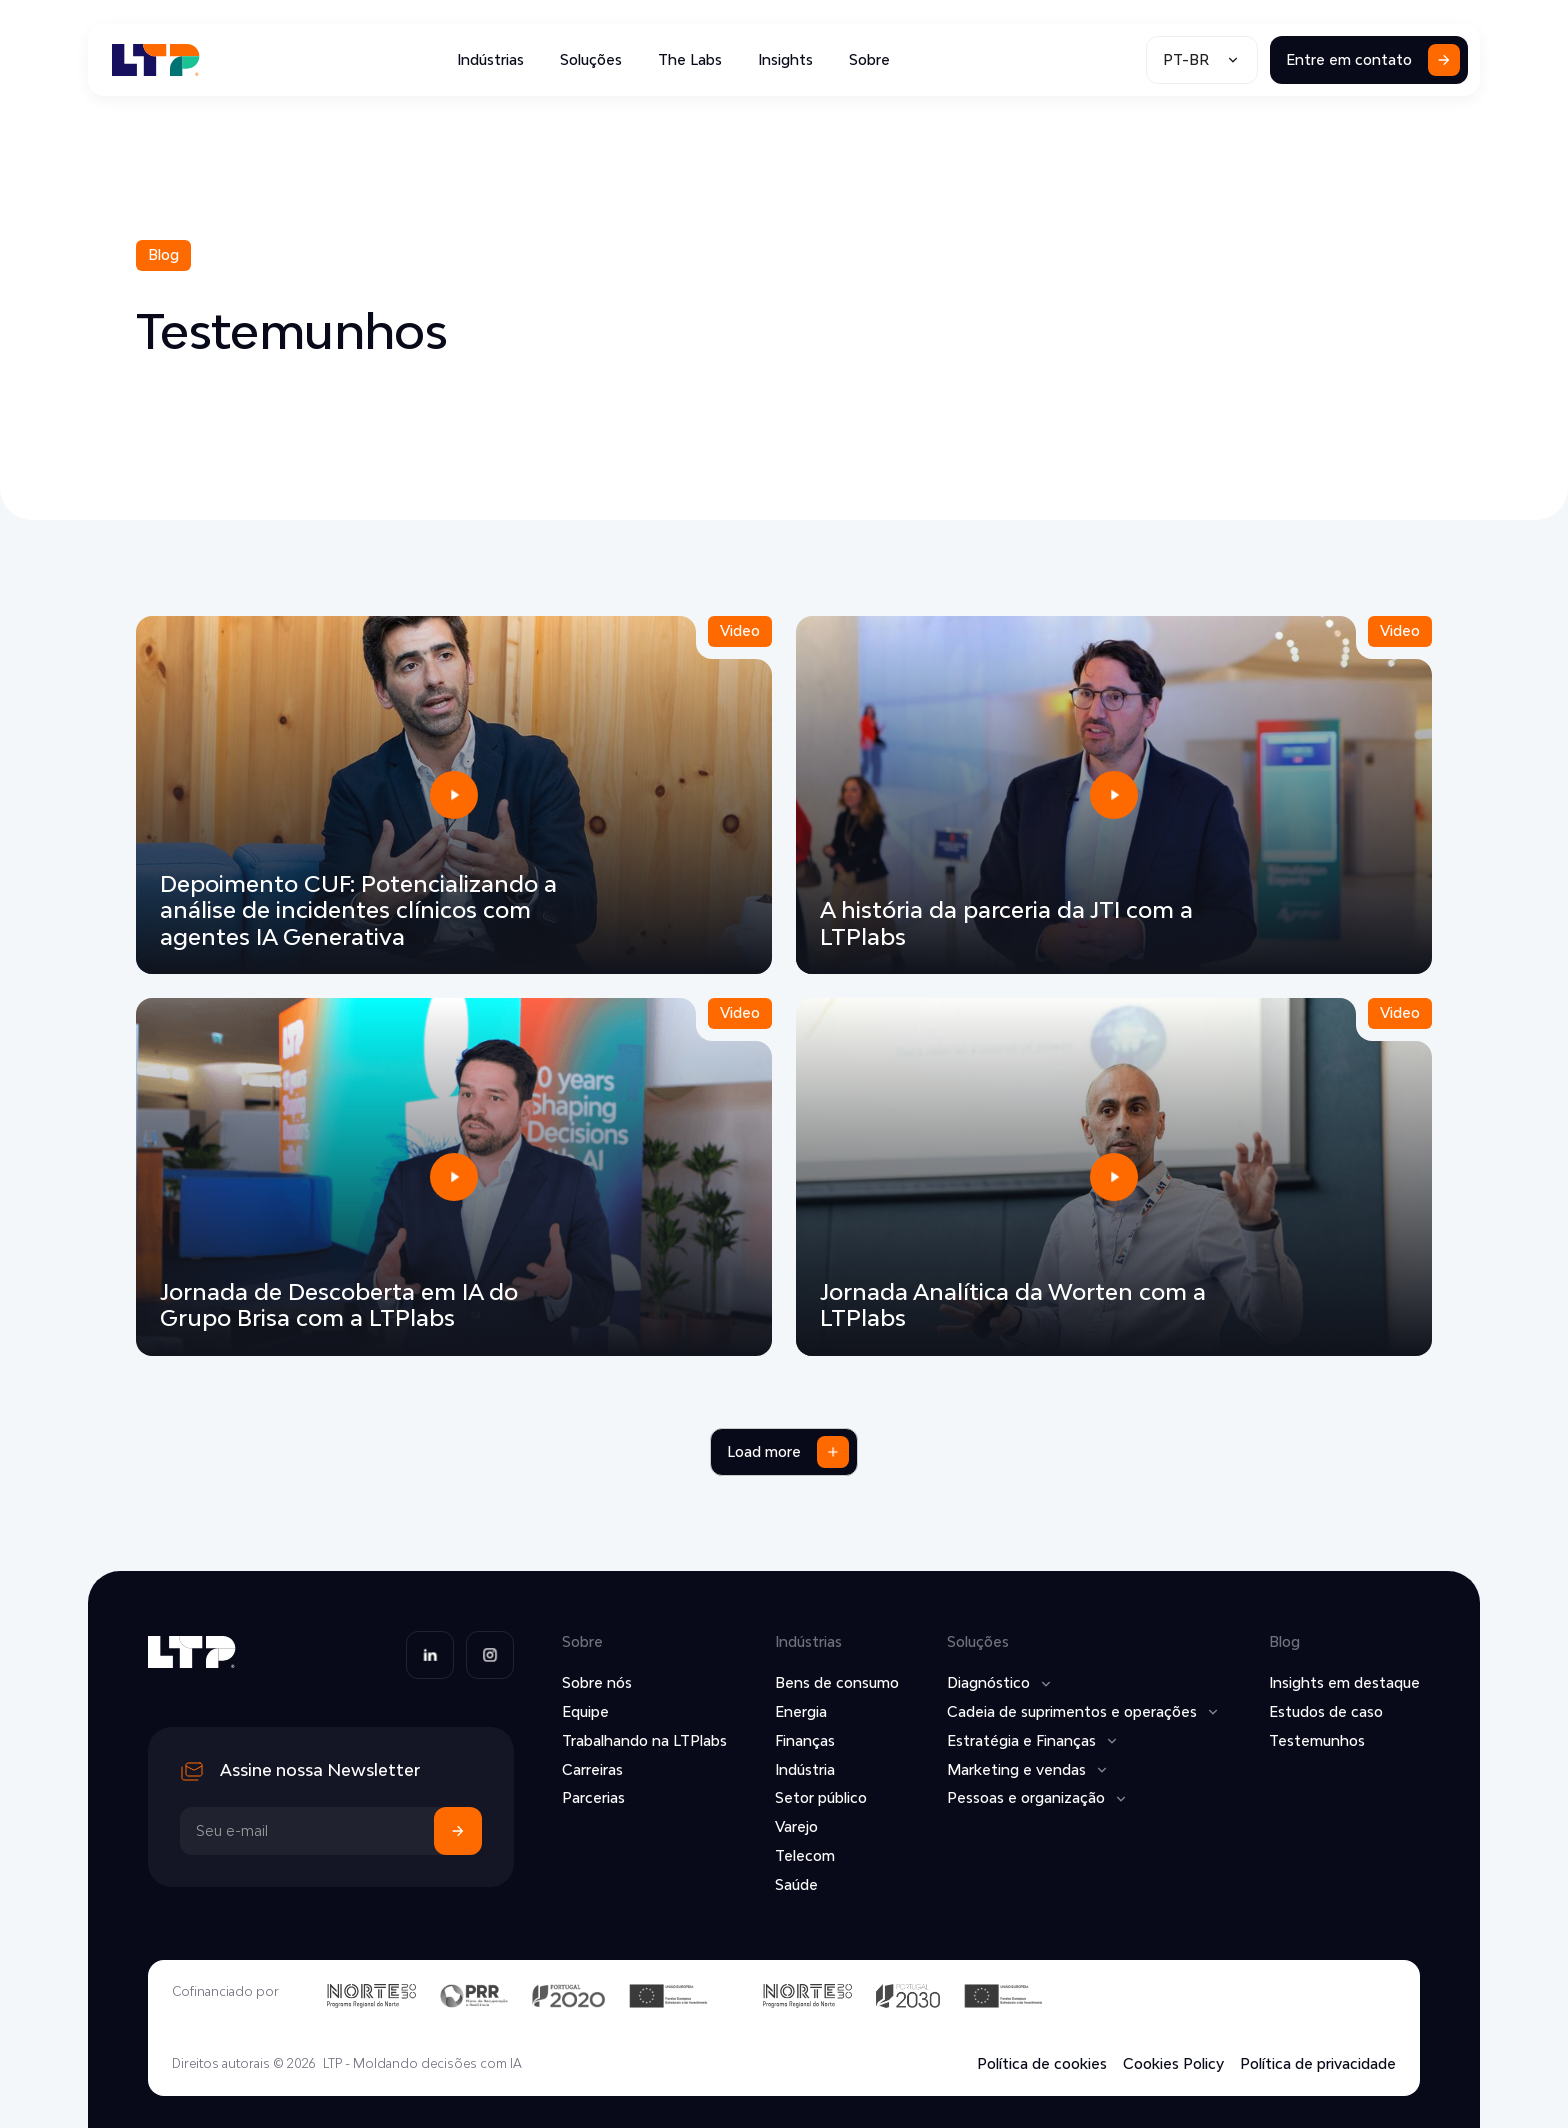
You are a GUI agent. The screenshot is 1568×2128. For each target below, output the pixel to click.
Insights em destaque (1344, 1682)
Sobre (869, 59)
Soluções (591, 59)
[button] (1202, 60)
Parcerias (593, 1797)
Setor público (821, 1797)
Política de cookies (1042, 2064)
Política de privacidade (1318, 2064)
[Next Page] (784, 1452)
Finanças (805, 1740)
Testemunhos (1317, 1740)
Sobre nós (597, 1682)
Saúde (796, 1884)
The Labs (690, 59)
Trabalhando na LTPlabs (644, 1740)
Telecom (805, 1855)
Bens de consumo (837, 1682)
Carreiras (592, 1769)
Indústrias (490, 59)
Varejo (796, 1826)
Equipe (585, 1711)
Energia (801, 1711)
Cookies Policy (1173, 2064)
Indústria (805, 1769)
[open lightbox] (454, 795)
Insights (785, 59)
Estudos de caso (1326, 1711)
